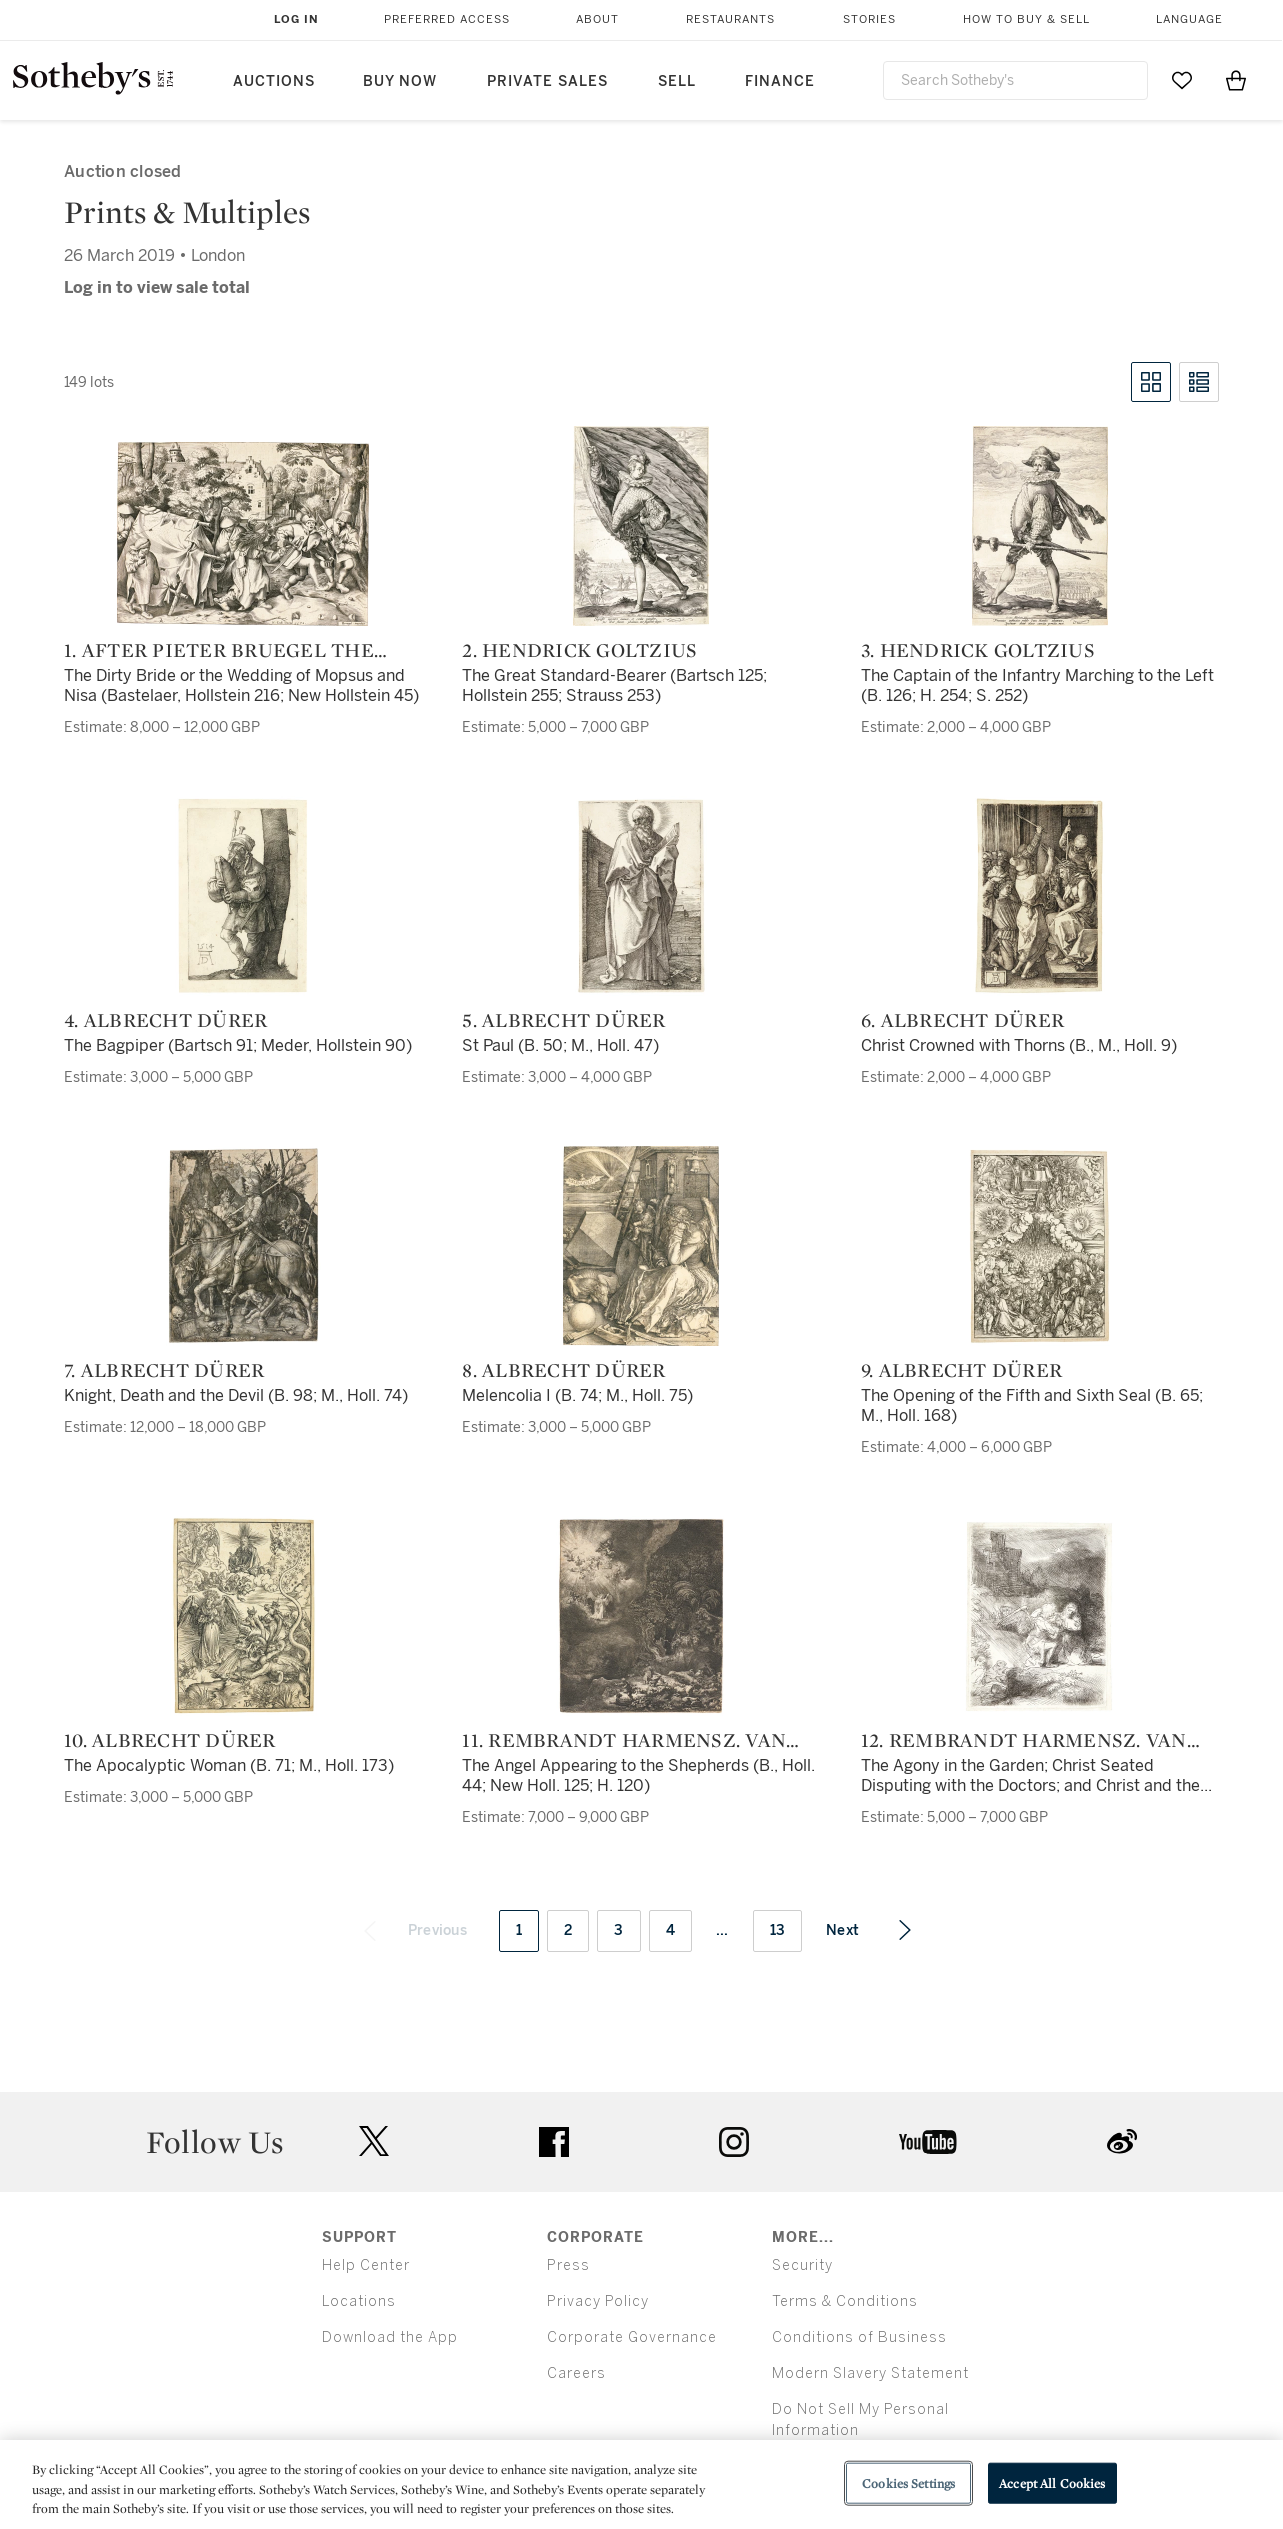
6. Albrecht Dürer (962, 1020)
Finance (780, 81)
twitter (374, 2141)
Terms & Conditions (845, 2301)
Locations (359, 2301)
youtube (928, 2142)
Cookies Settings (908, 2482)
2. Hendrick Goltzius (579, 650)
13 (778, 1930)
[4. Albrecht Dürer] (243, 896)
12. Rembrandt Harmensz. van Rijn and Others (1024, 1740)
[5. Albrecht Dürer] (641, 896)
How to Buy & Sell (1026, 19)
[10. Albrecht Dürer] (243, 1616)
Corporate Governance (632, 2337)
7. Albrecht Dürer (164, 1370)
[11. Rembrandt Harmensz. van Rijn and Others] (641, 1616)
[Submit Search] (1125, 80)
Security (802, 2265)
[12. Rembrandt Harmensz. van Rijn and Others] (1039, 1616)
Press (568, 2265)
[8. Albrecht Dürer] (641, 1246)
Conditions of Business (859, 2337)
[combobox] (1016, 80)
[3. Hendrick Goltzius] (1040, 526)
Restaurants (730, 19)
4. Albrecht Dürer (165, 1020)
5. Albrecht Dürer (563, 1020)
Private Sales (547, 81)
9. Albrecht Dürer (961, 1370)
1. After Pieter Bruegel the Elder (219, 650)
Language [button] (1189, 19)
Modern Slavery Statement (870, 2373)
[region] (641, 2484)
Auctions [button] (274, 81)
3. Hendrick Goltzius (978, 650)
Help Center (366, 2265)
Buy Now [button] (400, 81)
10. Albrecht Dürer (170, 1740)
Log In (296, 19)
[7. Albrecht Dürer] (243, 1246)
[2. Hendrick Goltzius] (641, 526)
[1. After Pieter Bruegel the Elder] (243, 534)
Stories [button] (869, 19)
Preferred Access (447, 19)
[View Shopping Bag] (1236, 80)
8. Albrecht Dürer (563, 1370)
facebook (554, 2142)
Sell (677, 81)
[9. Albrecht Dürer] (1039, 1246)
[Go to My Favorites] (1182, 80)
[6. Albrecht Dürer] (1039, 896)
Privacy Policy (598, 2301)
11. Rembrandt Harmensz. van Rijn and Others (624, 1740)
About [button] (597, 19)
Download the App (390, 2337)
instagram (734, 2142)
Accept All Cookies (1052, 2482)
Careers (576, 2373)
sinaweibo (1122, 2141)
